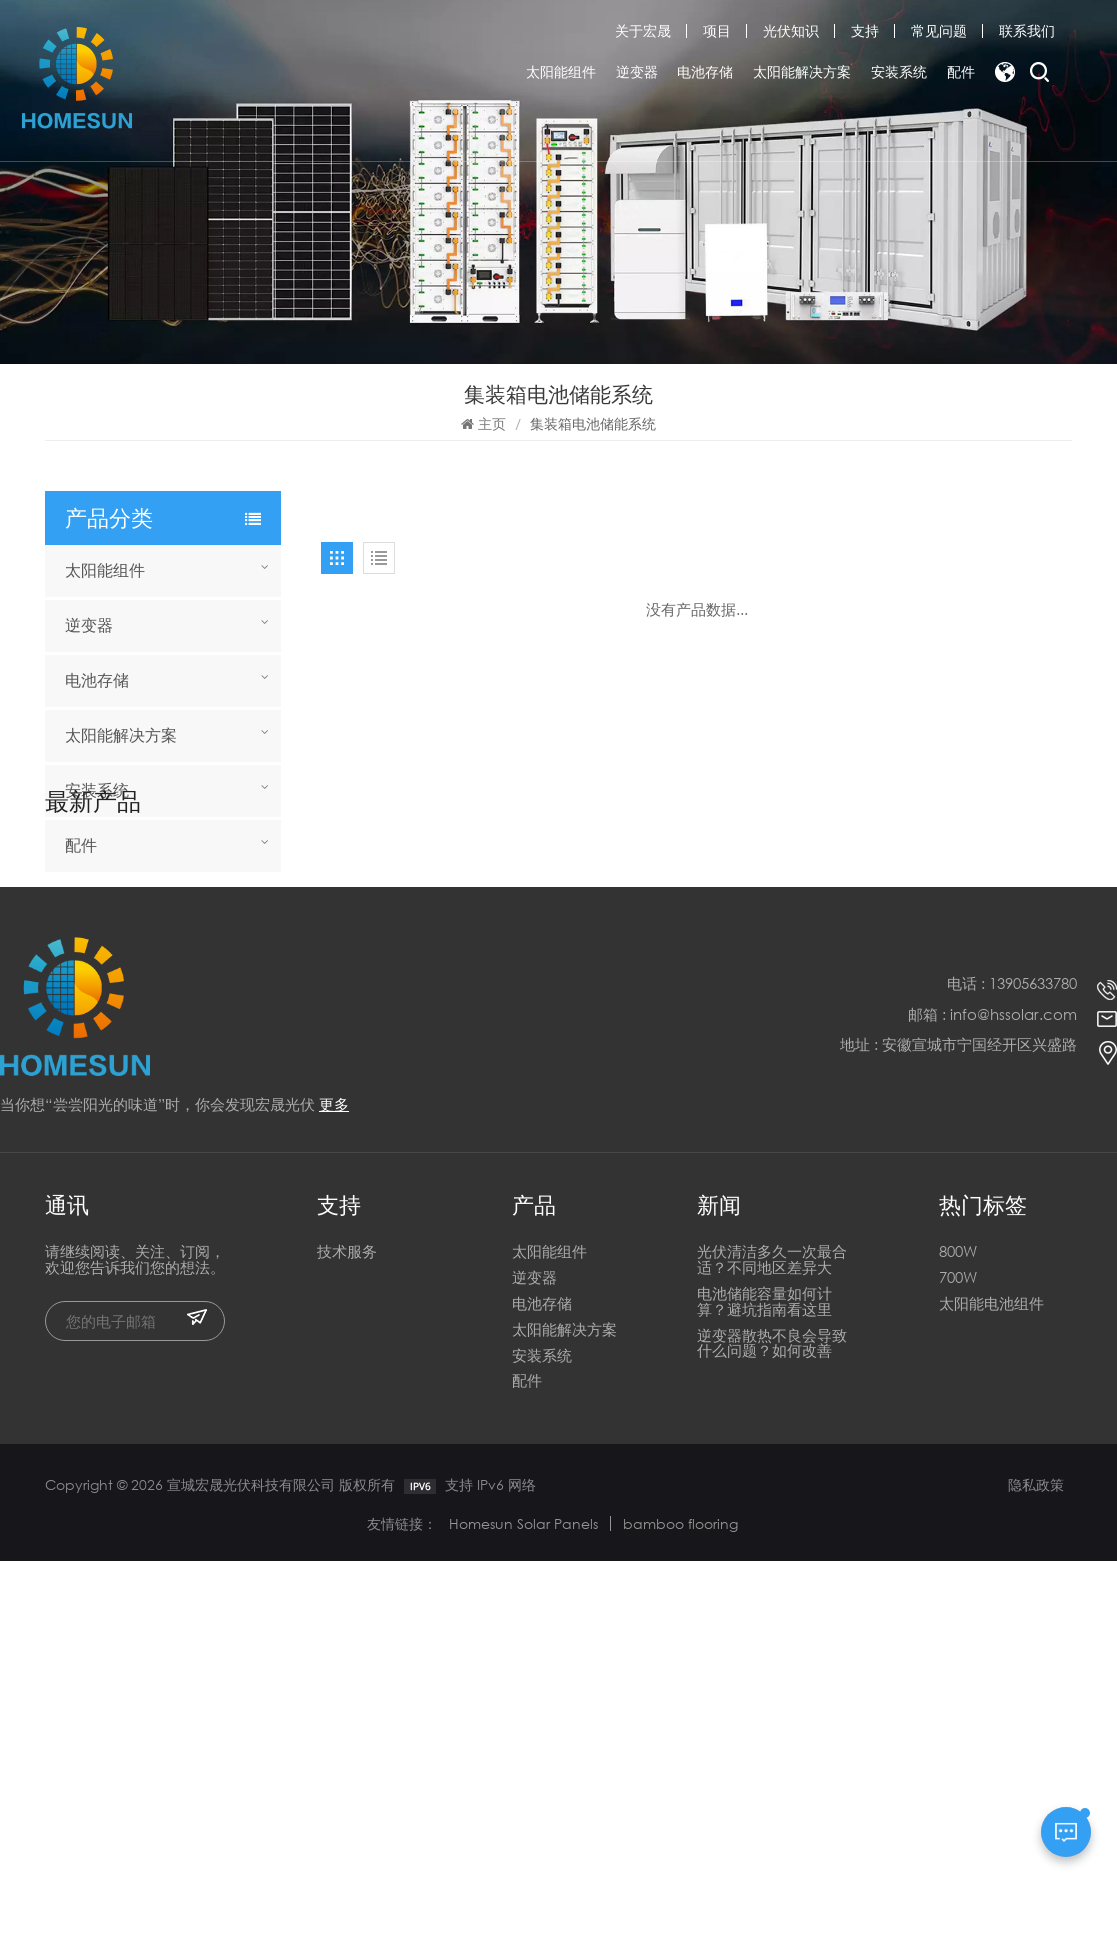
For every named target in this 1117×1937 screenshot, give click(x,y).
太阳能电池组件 (991, 1680)
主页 (483, 423)
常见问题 (939, 30)
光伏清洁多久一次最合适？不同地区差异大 (772, 1637)
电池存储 (705, 72)
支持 (865, 30)
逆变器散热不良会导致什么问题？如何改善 (772, 1720)
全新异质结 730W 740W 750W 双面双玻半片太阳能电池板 (193, 1055)
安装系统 (899, 72)
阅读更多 (150, 999)
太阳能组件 (561, 72)
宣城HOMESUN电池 (192, 977)
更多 (334, 1481)
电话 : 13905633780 (1012, 1360)
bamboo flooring (680, 1899)
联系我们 (1027, 30)
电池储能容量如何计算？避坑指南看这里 (764, 1678)
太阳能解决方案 (802, 72)
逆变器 (637, 72)
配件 (961, 72)
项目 (717, 30)
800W (958, 1629)
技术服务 (347, 1629)
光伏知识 (791, 30)
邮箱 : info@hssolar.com (992, 1391)
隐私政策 (1036, 1860)
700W (958, 1654)
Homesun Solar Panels (523, 1899)
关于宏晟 (643, 30)
